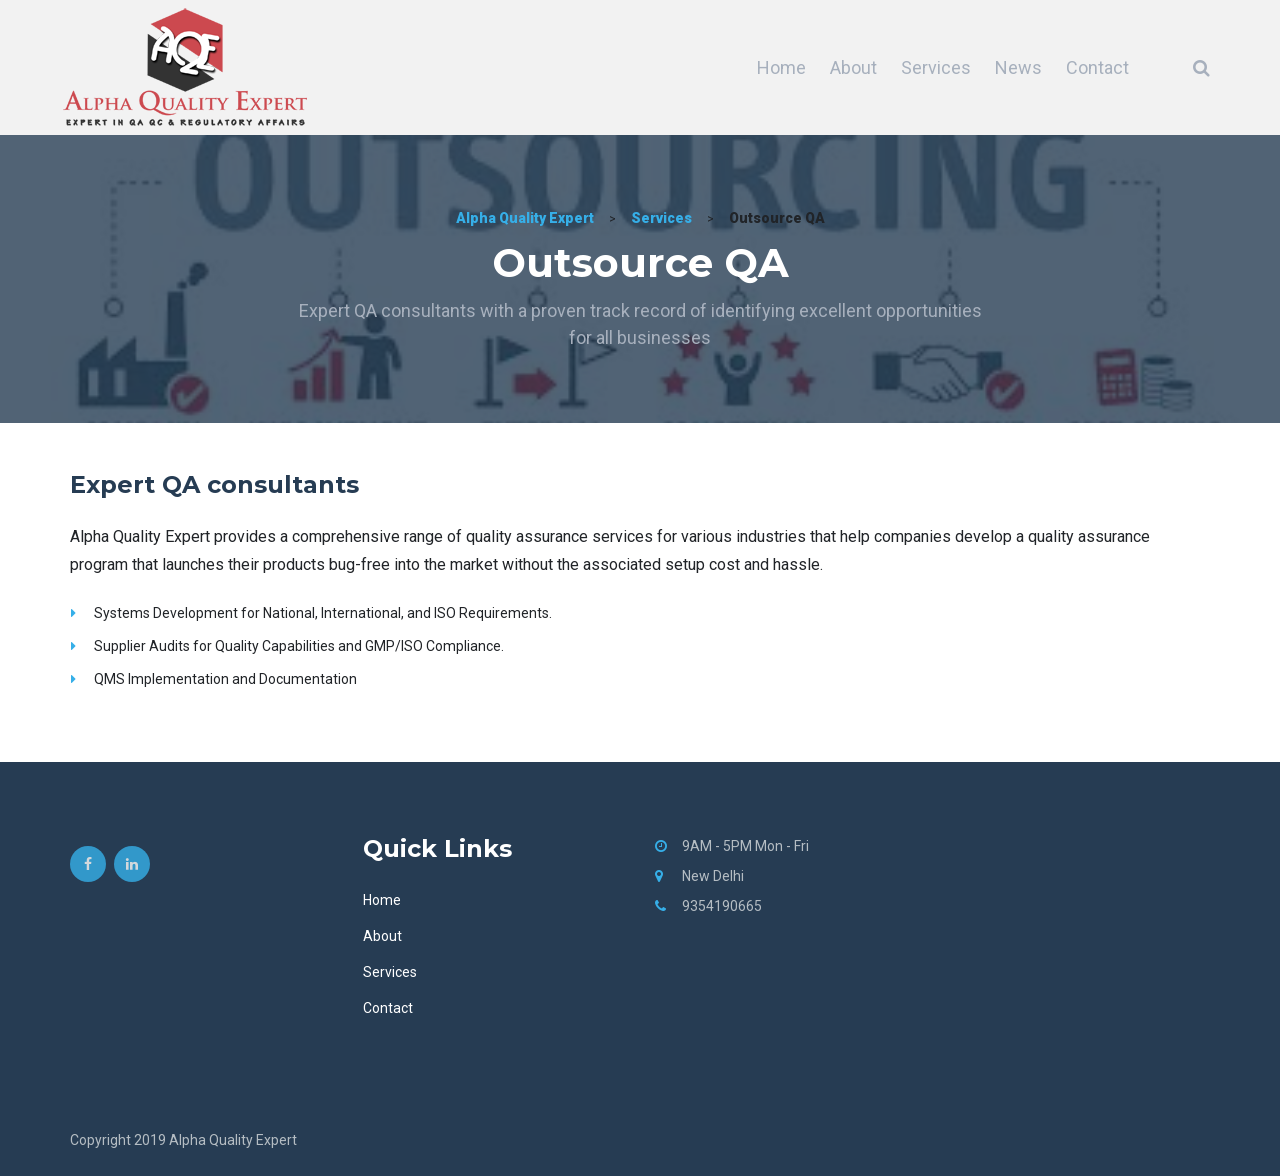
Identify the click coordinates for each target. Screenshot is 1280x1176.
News (1018, 67)
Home (781, 67)
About (853, 67)
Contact (1097, 67)
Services (936, 67)
